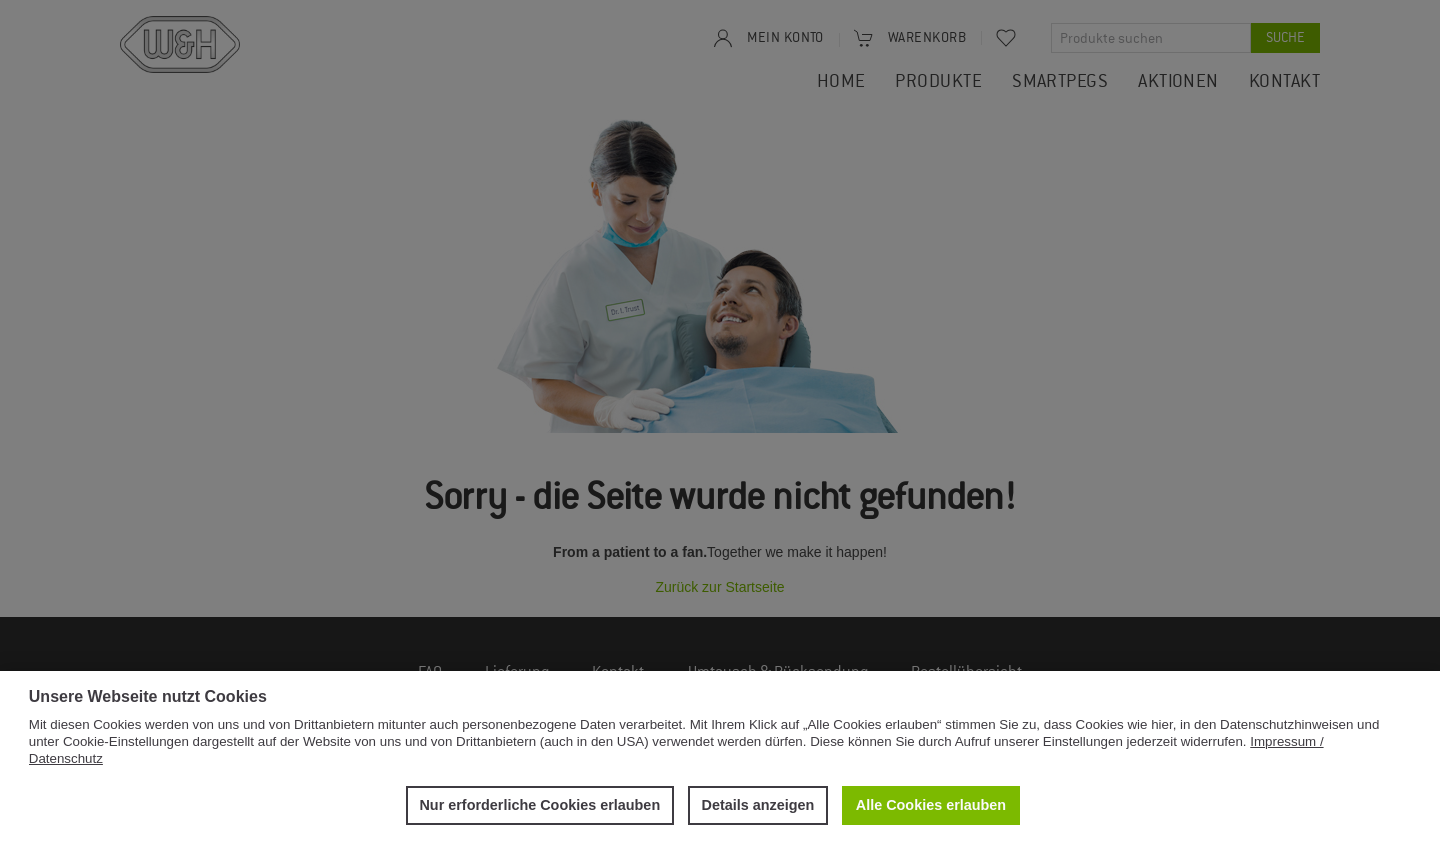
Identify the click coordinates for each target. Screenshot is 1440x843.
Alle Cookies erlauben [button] (931, 805)
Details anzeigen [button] (758, 805)
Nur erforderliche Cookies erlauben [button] (539, 805)
